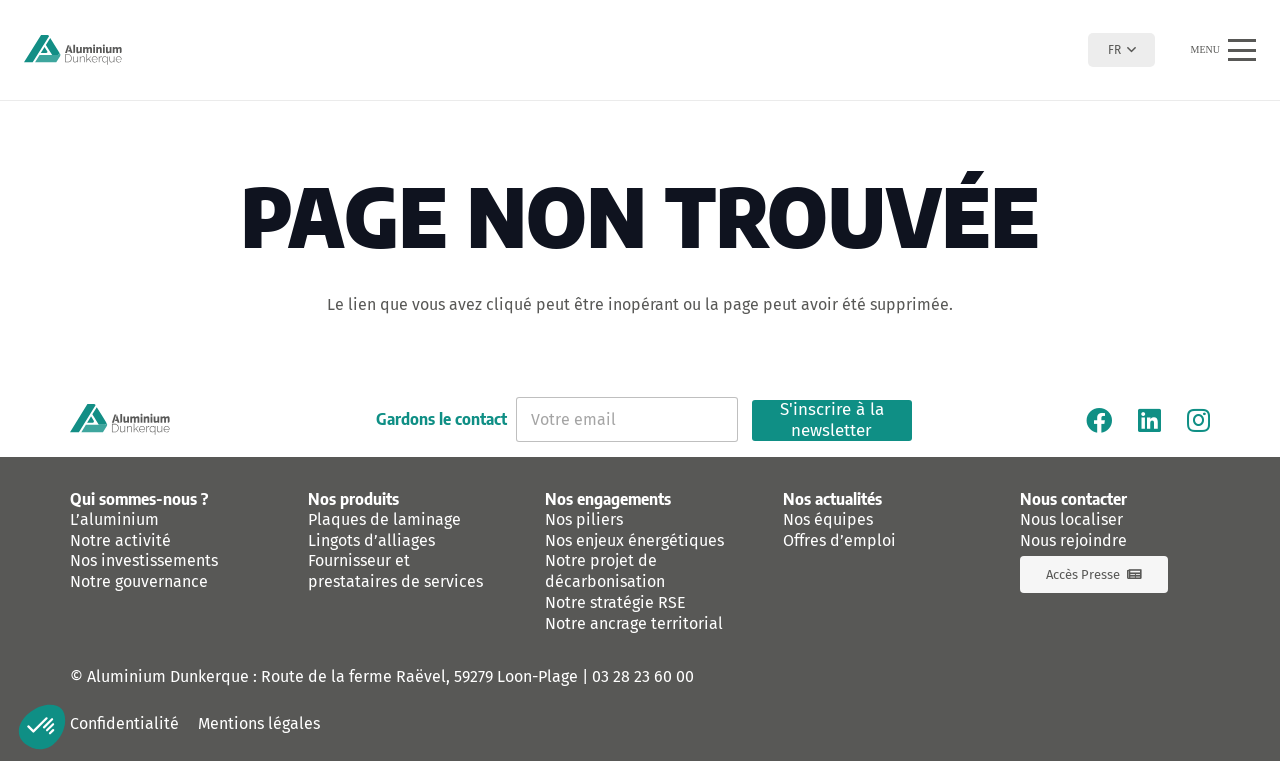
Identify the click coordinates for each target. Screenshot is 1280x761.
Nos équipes (828, 519)
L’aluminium (114, 519)
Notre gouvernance (139, 581)
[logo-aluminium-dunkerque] (73, 50)
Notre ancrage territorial (634, 623)
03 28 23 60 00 (643, 676)
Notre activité (120, 540)
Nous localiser (1071, 519)
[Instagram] (1198, 420)
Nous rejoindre (1073, 540)
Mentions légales (259, 723)
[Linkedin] (1149, 420)
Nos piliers (584, 519)
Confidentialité (124, 723)
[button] (1121, 50)
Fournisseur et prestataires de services (395, 571)
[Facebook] (1099, 420)
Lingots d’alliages (371, 540)
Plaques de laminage (384, 519)
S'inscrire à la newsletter (832, 420)
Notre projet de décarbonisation (605, 571)
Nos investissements (144, 560)
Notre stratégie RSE (615, 602)
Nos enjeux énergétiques (634, 540)
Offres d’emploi (839, 540)
